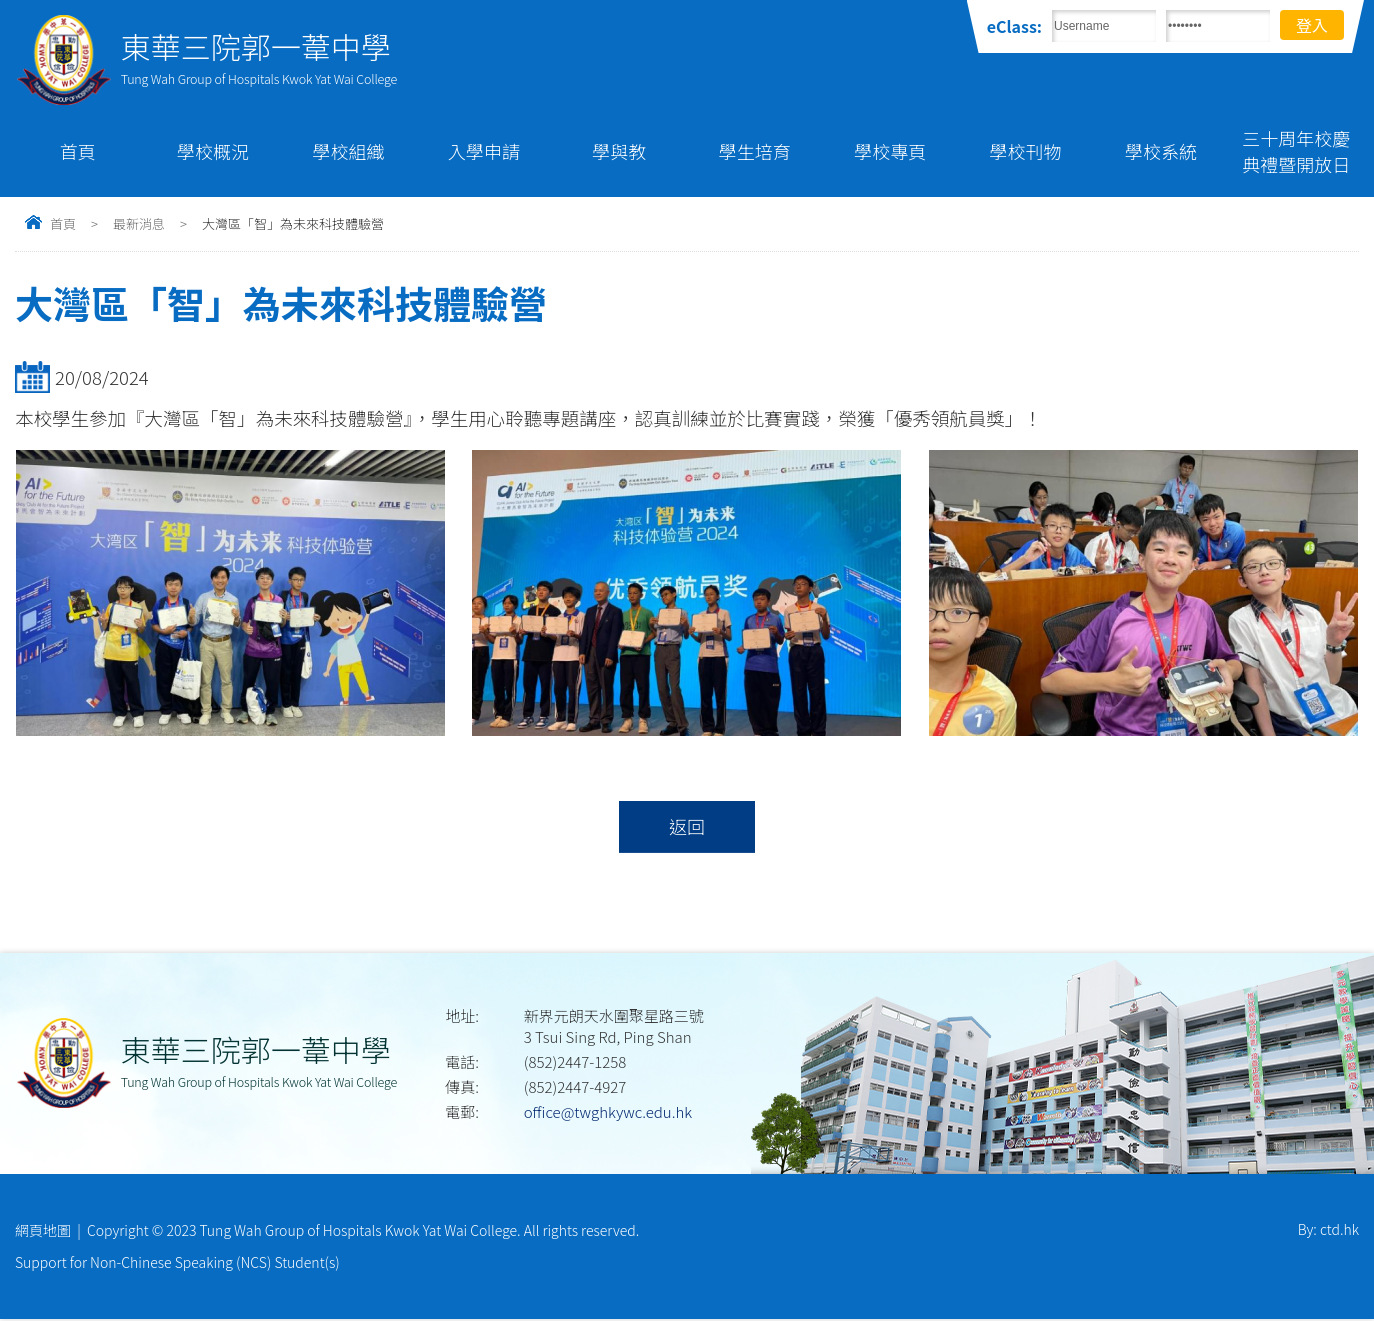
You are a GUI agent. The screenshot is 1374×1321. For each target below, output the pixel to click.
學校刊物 (1026, 151)
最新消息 (139, 223)
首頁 (78, 151)
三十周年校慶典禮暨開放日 (1296, 151)
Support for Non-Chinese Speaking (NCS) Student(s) (177, 1264)
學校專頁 (890, 151)
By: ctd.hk (1328, 1231)
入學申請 (484, 151)
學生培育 (755, 151)
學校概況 (213, 151)
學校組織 (349, 151)
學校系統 (1161, 151)
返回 (686, 827)
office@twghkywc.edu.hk (608, 1112)
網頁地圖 (43, 1231)
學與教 (619, 151)
